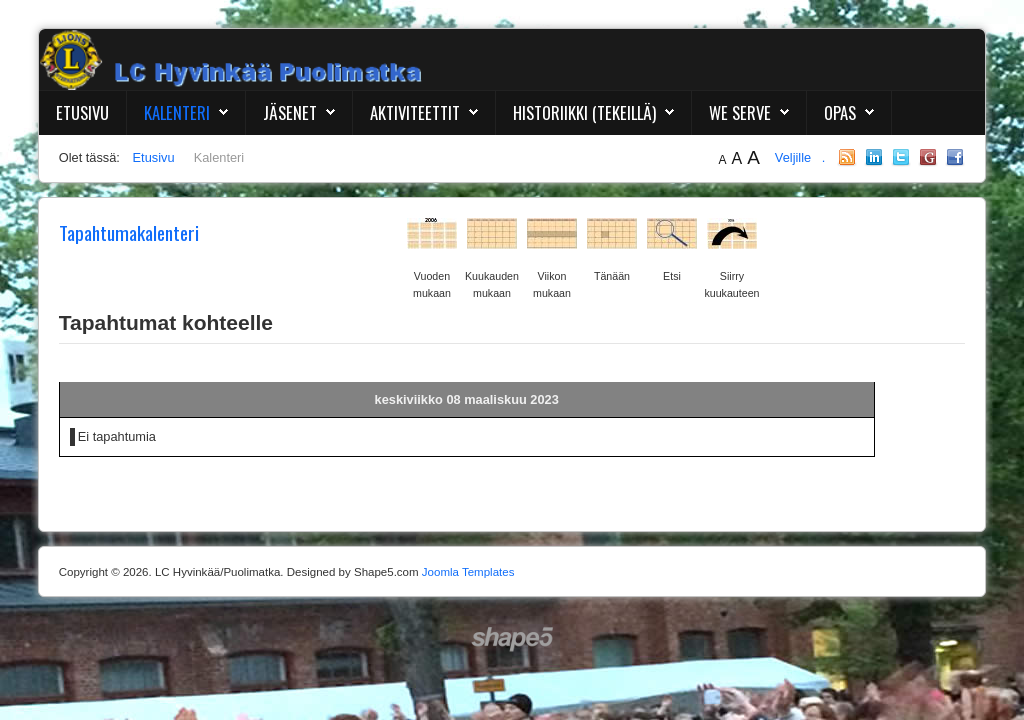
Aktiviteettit (415, 112)
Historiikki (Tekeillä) (584, 112)
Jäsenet (290, 112)
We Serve (740, 112)
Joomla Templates (468, 572)
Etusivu (82, 112)
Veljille (795, 157)
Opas (840, 112)
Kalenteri (177, 112)
